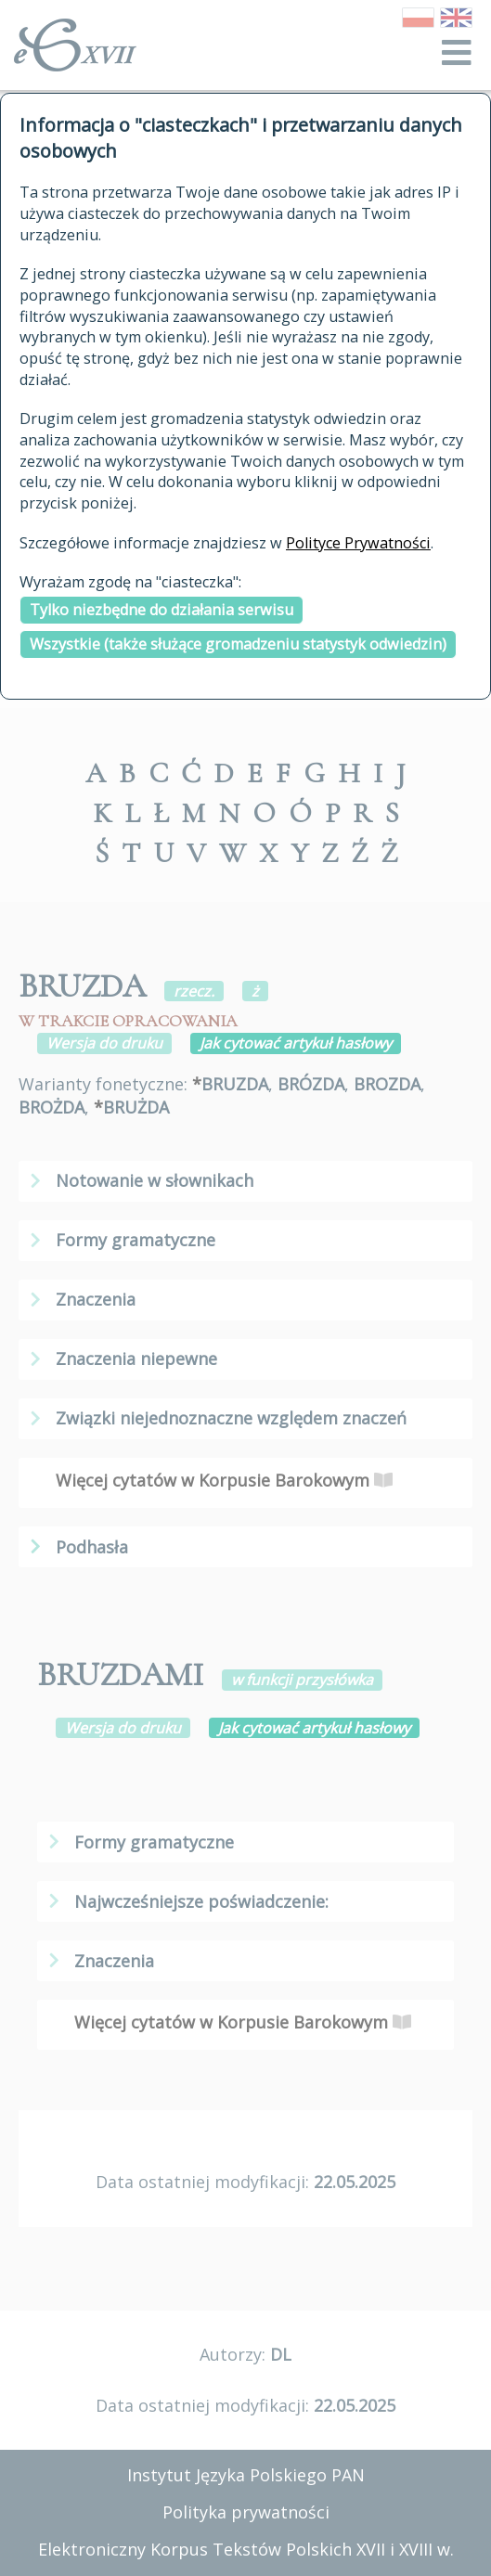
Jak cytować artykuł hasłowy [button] (296, 1043)
